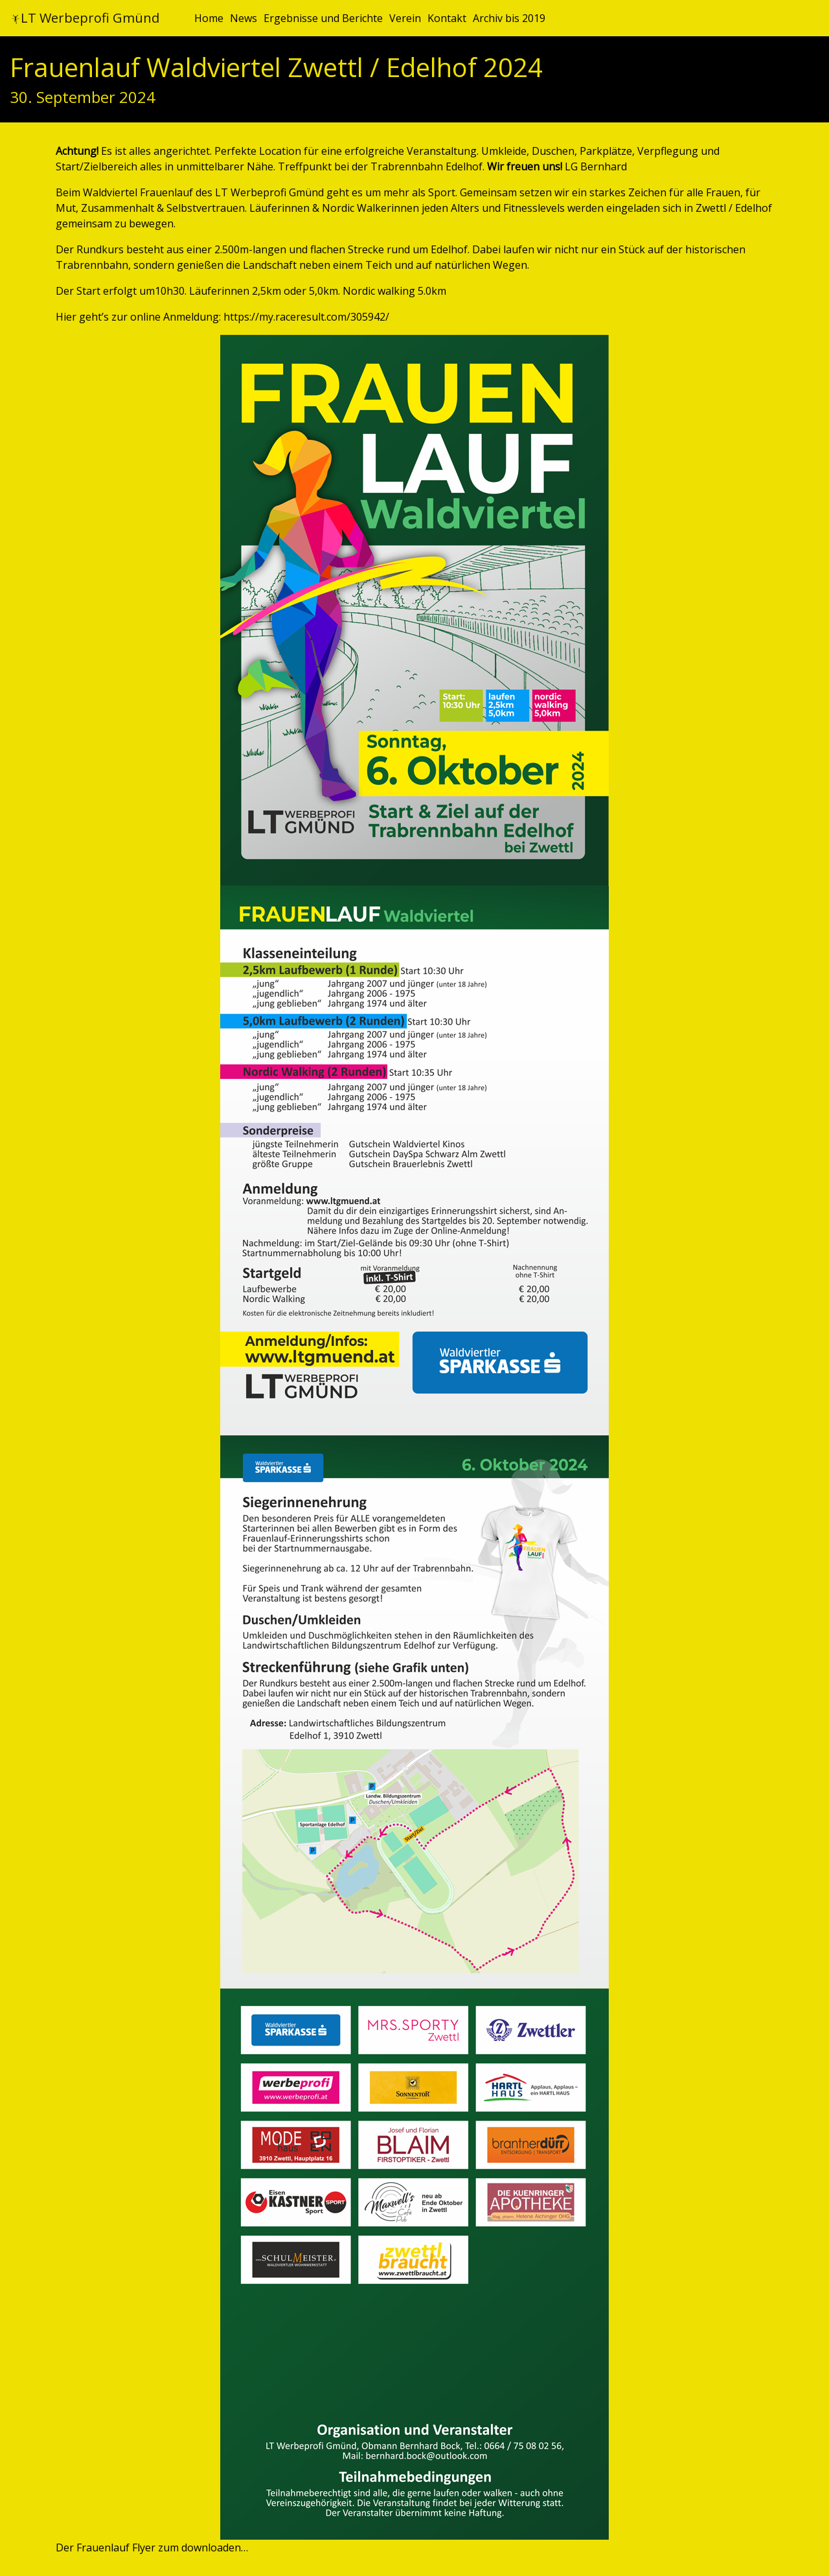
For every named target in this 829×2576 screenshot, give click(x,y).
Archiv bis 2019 (509, 18)
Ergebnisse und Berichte (323, 18)
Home (208, 18)
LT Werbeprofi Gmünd (84, 18)
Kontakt (446, 18)
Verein (405, 18)
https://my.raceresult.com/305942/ (306, 317)
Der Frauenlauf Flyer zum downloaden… (152, 2547)
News (243, 18)
